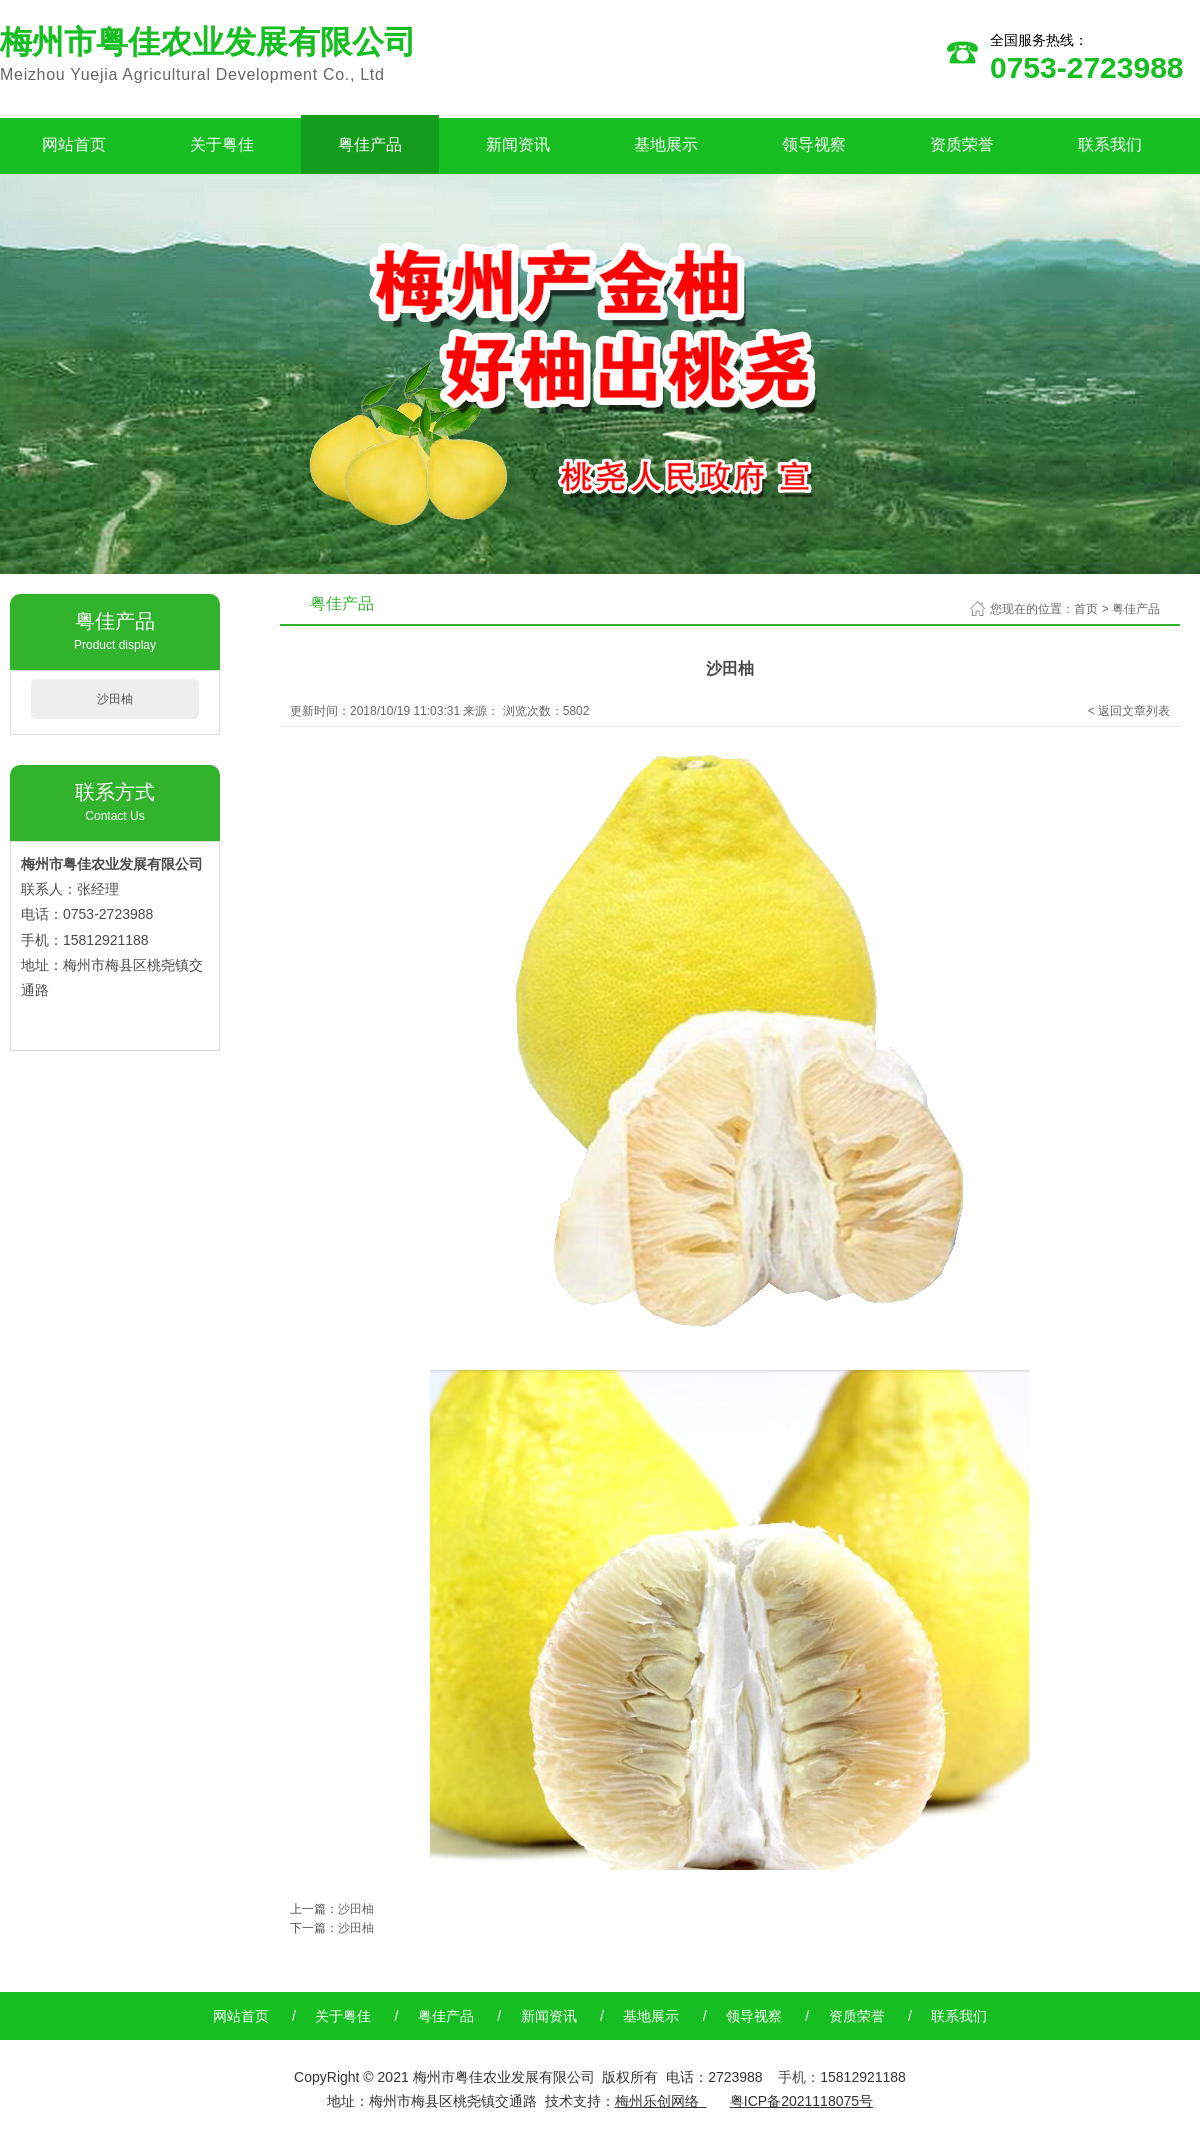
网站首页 (74, 144)
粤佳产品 (370, 144)
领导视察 (814, 144)
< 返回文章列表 (1129, 711)
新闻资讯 (518, 144)
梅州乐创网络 (657, 2101)
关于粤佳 (222, 144)
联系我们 (1110, 144)
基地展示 (666, 144)
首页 (1086, 609)
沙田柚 (115, 699)
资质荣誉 (962, 144)
